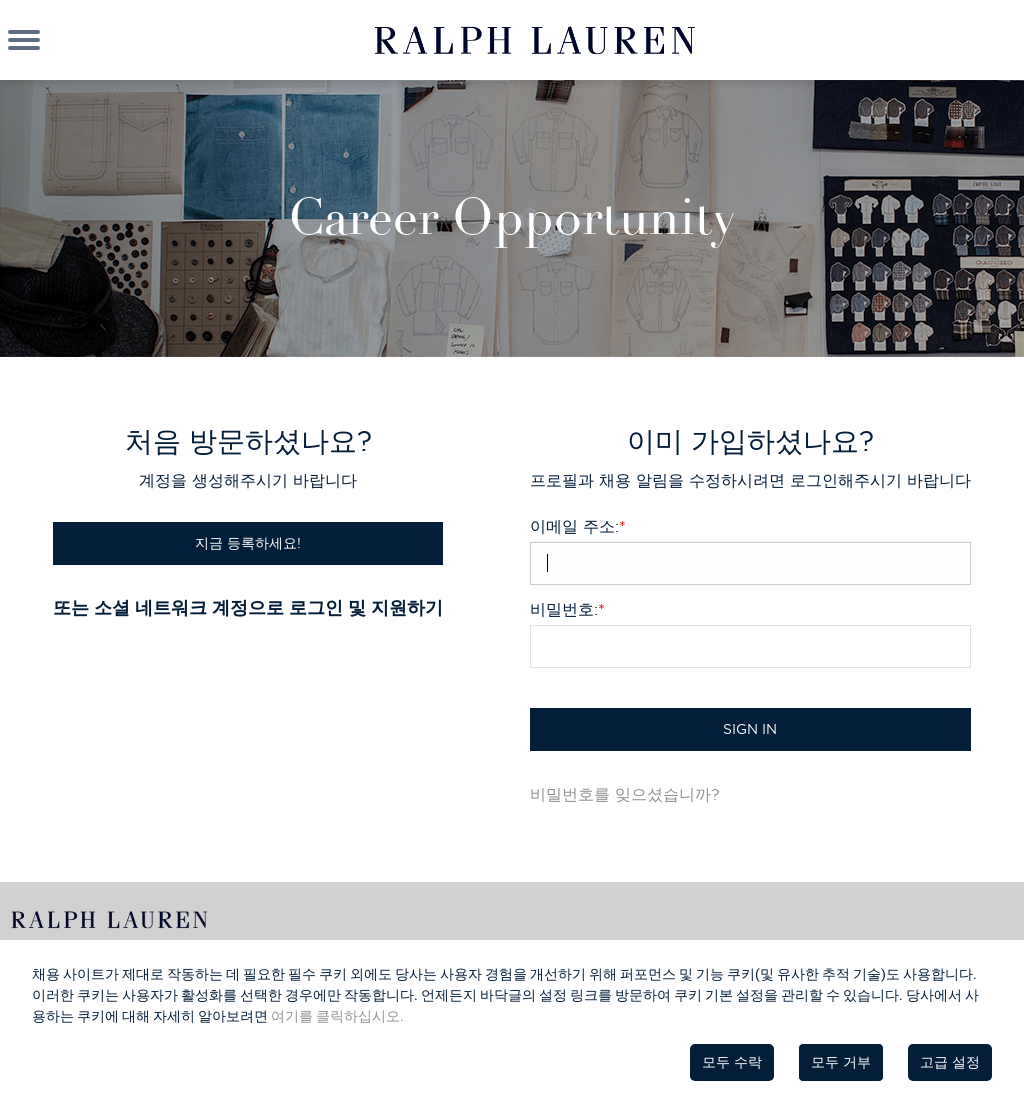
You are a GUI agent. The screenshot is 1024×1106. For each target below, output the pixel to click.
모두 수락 (732, 1062)
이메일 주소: (578, 526)
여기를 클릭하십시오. (337, 1016)
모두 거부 (841, 1062)
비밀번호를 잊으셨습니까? (625, 794)
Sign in (750, 729)
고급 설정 (950, 1062)
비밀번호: (567, 609)
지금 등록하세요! (248, 543)
